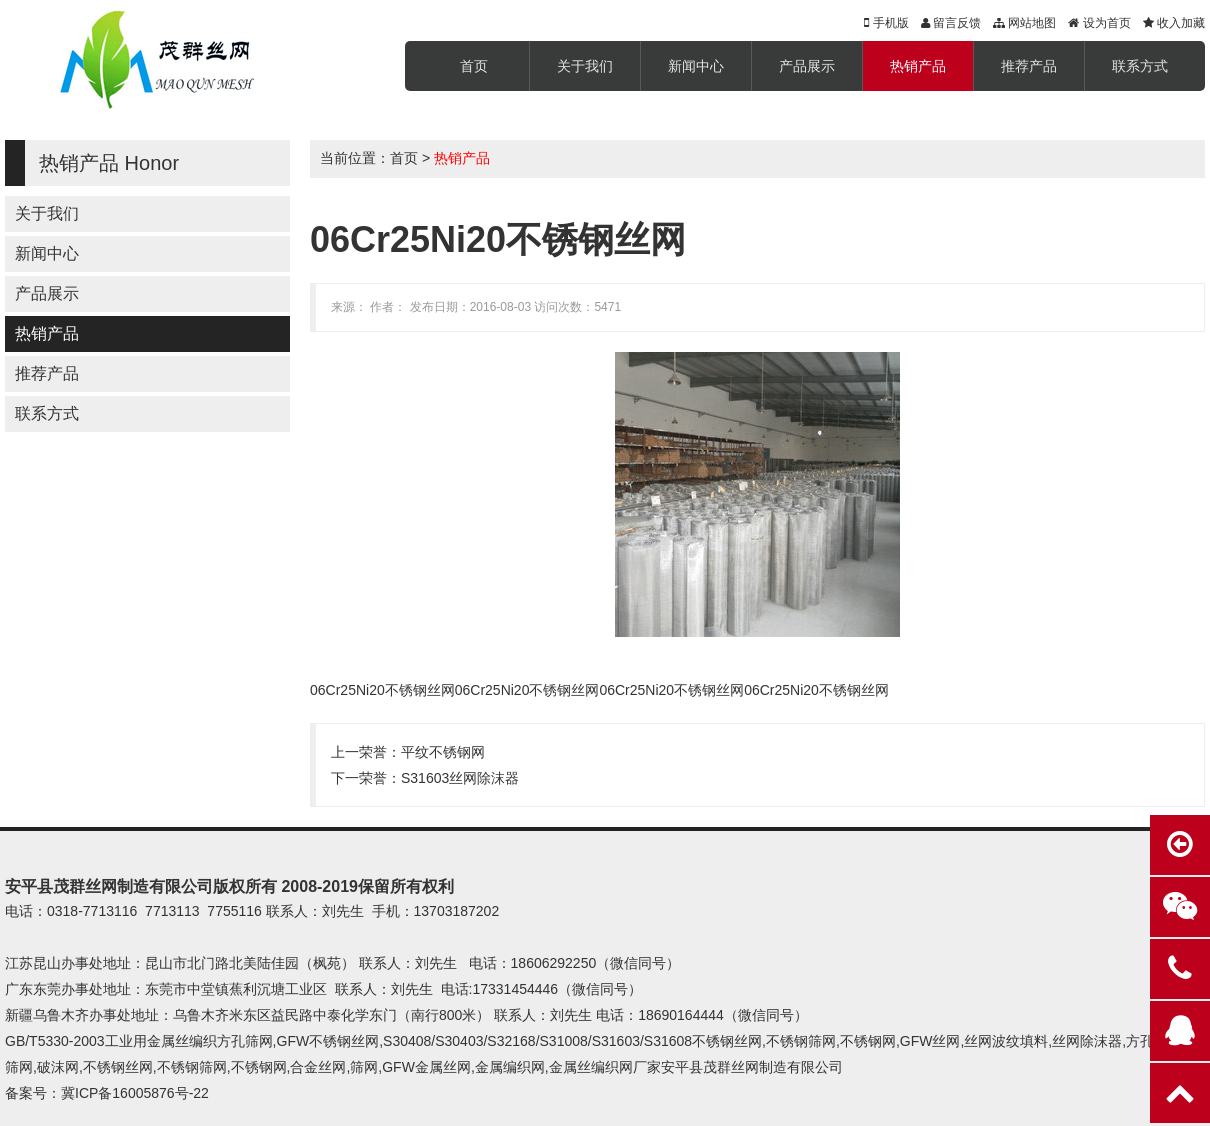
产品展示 (807, 66)
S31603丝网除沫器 (460, 778)
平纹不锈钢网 (443, 752)
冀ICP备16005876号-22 (135, 1093)
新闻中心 (696, 66)
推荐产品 (1029, 66)
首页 (474, 66)
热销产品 (918, 66)
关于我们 (585, 66)
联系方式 (1140, 66)
